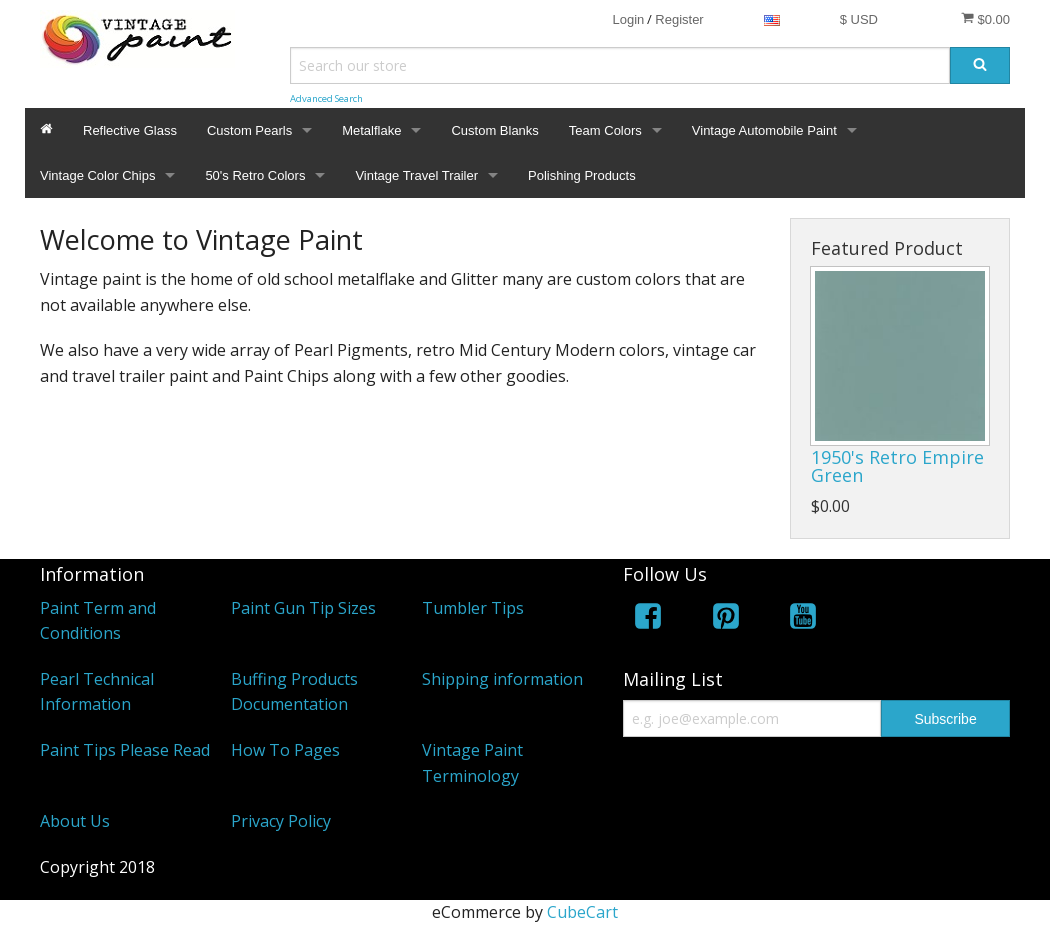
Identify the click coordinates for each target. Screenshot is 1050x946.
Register (679, 19)
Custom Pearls (249, 130)
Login (628, 19)
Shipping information (502, 679)
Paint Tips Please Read (125, 750)
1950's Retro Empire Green (897, 466)
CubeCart (582, 912)
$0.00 (985, 19)
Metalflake (371, 130)
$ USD (859, 19)
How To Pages (285, 750)
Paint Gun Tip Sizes (303, 608)
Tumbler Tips (473, 608)
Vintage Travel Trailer (416, 175)
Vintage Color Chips (97, 175)
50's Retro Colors (255, 175)
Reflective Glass (130, 130)
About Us (75, 821)
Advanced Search (326, 98)
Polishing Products (582, 175)
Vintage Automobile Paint (764, 130)
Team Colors (605, 130)
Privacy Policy (281, 821)
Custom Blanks (494, 130)
